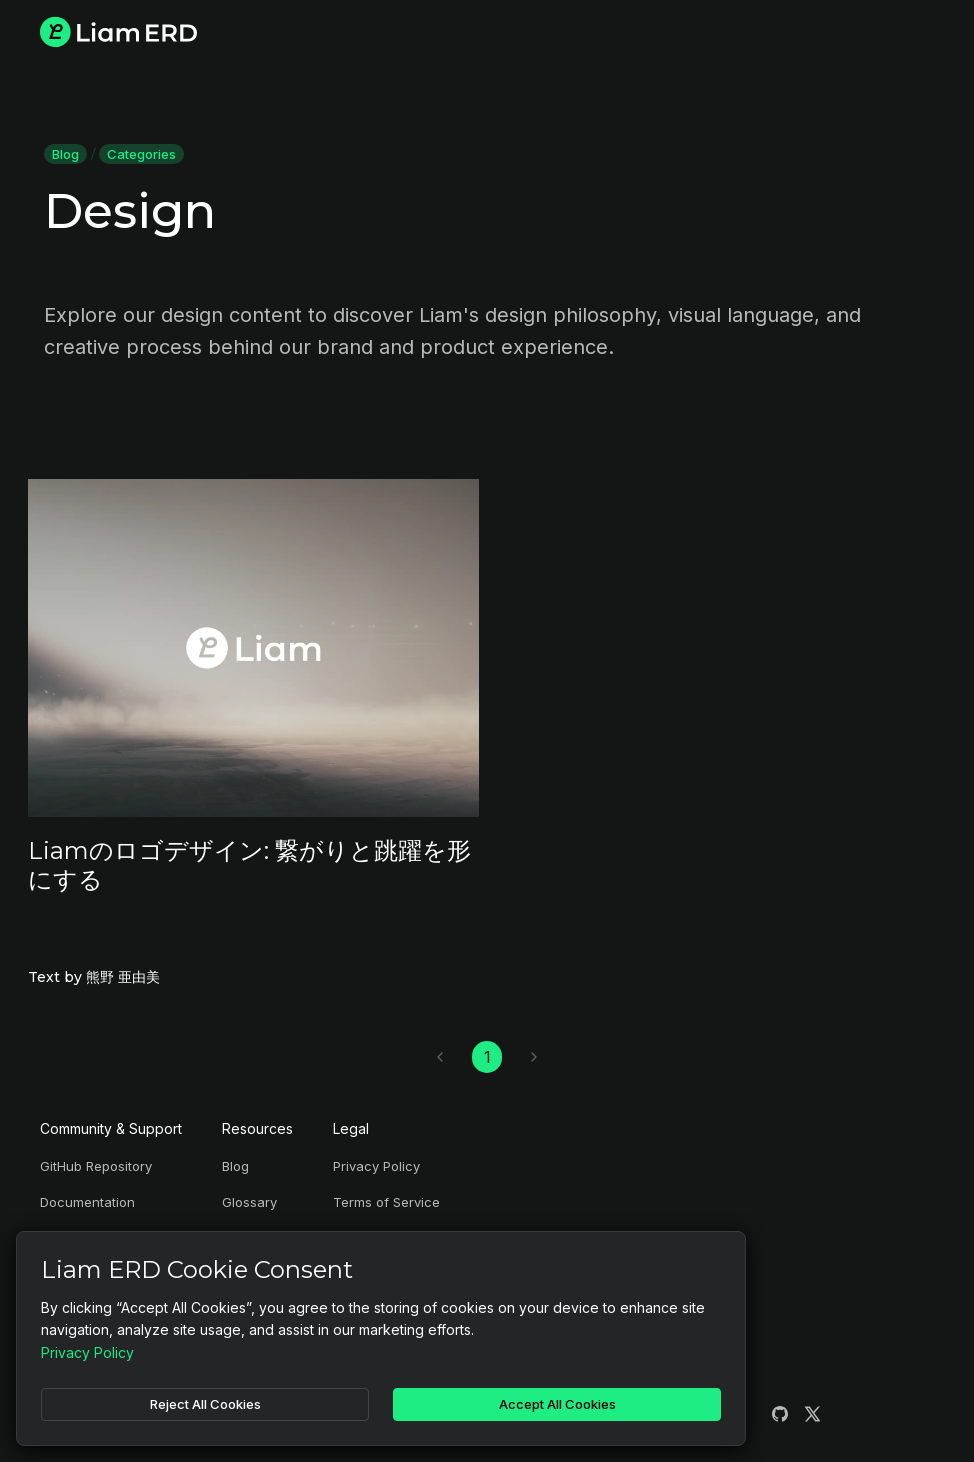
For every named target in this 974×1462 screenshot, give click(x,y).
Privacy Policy (376, 1166)
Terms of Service (386, 1202)
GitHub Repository (96, 1166)
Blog (65, 154)
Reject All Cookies (205, 1404)
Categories (141, 154)
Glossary (249, 1202)
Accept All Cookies (557, 1404)
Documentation (87, 1202)
